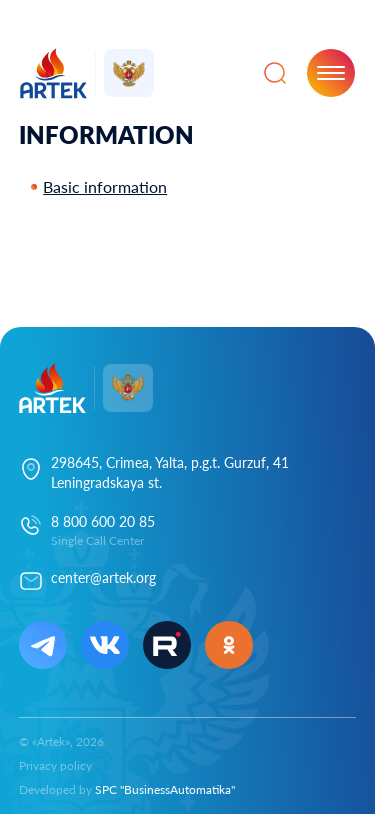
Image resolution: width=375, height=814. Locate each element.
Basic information (105, 186)
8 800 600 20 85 (103, 521)
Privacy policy (55, 765)
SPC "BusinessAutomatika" (165, 789)
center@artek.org (103, 577)
